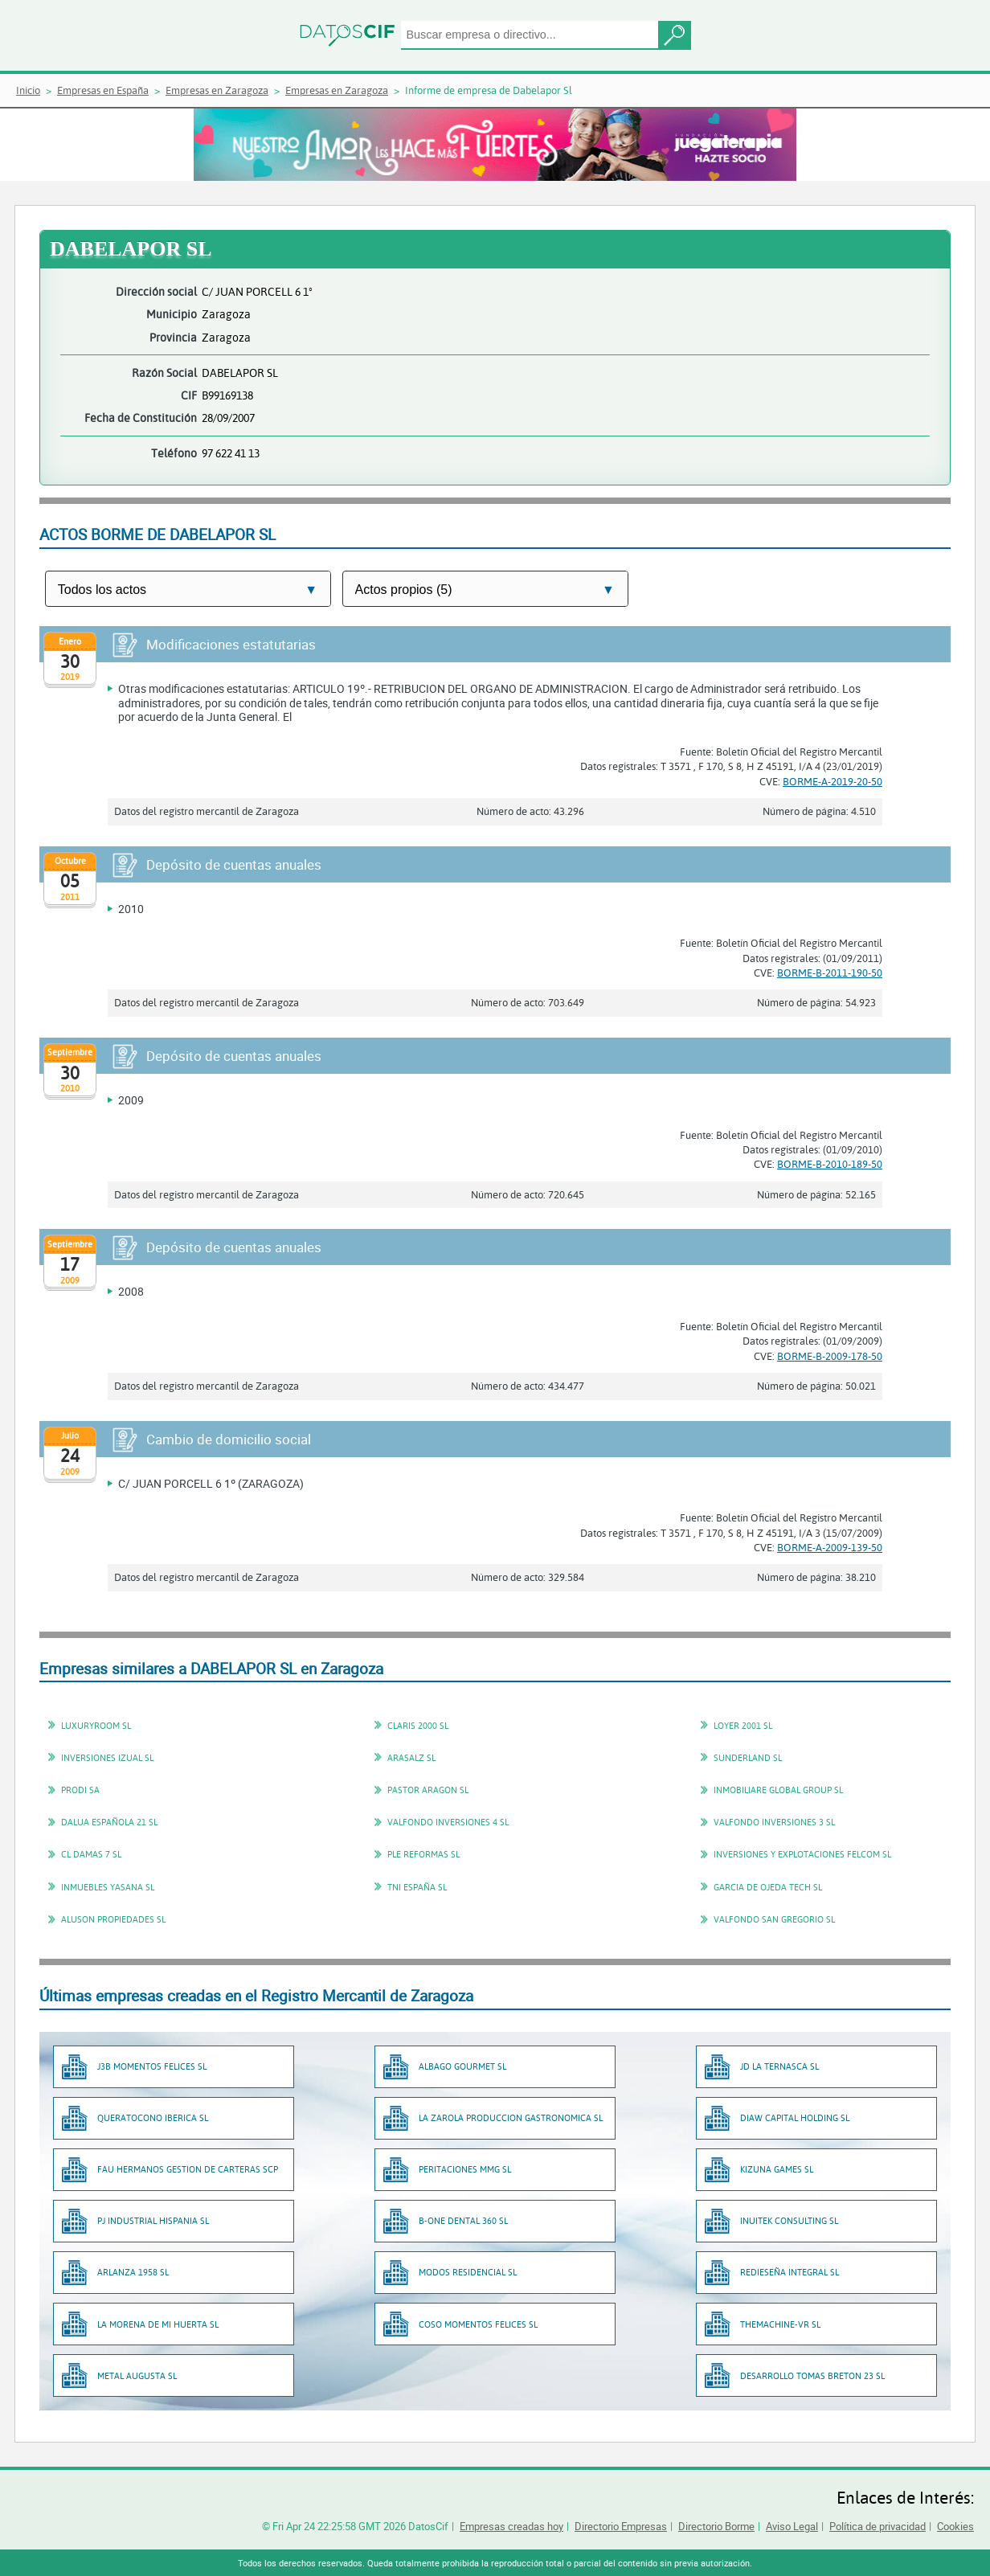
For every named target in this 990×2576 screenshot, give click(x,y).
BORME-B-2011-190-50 (829, 972)
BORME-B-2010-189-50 (829, 1163)
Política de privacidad (877, 2526)
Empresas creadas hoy (511, 2526)
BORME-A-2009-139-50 (829, 1547)
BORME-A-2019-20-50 (832, 781)
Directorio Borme (716, 2526)
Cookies (955, 2526)
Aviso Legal (792, 2526)
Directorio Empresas (621, 2526)
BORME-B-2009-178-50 (829, 1355)
